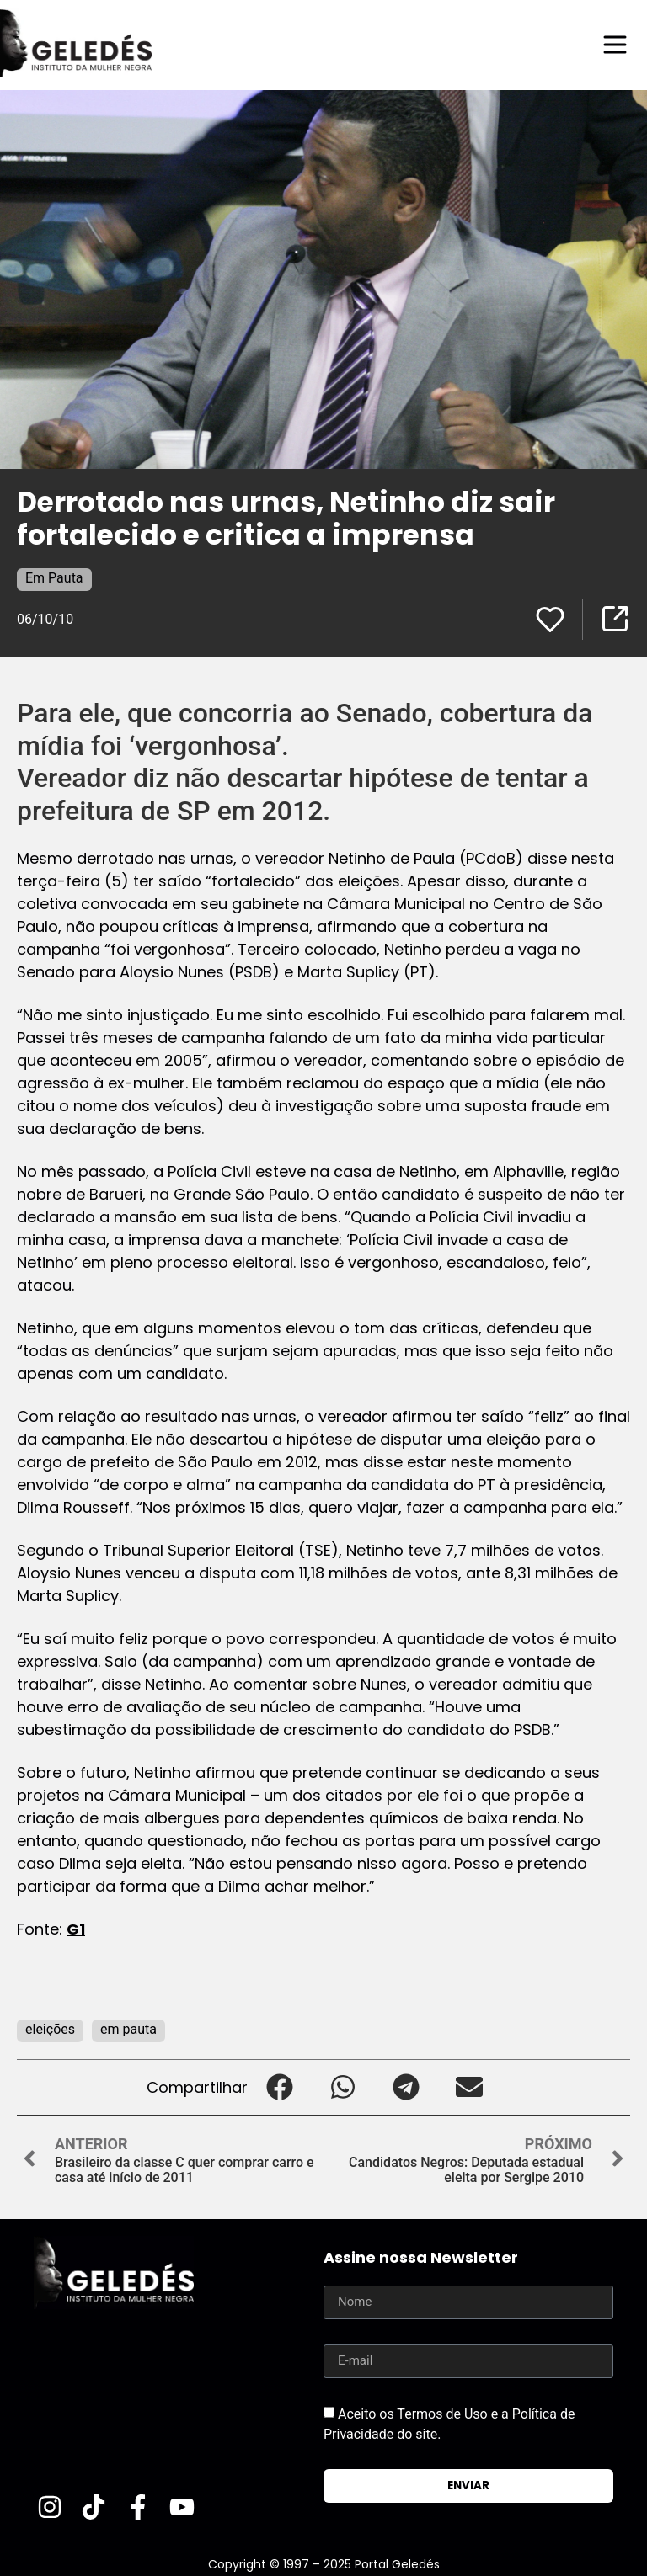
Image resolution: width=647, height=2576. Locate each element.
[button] (279, 2087)
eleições (50, 2029)
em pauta (128, 2029)
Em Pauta (54, 578)
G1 (76, 1929)
